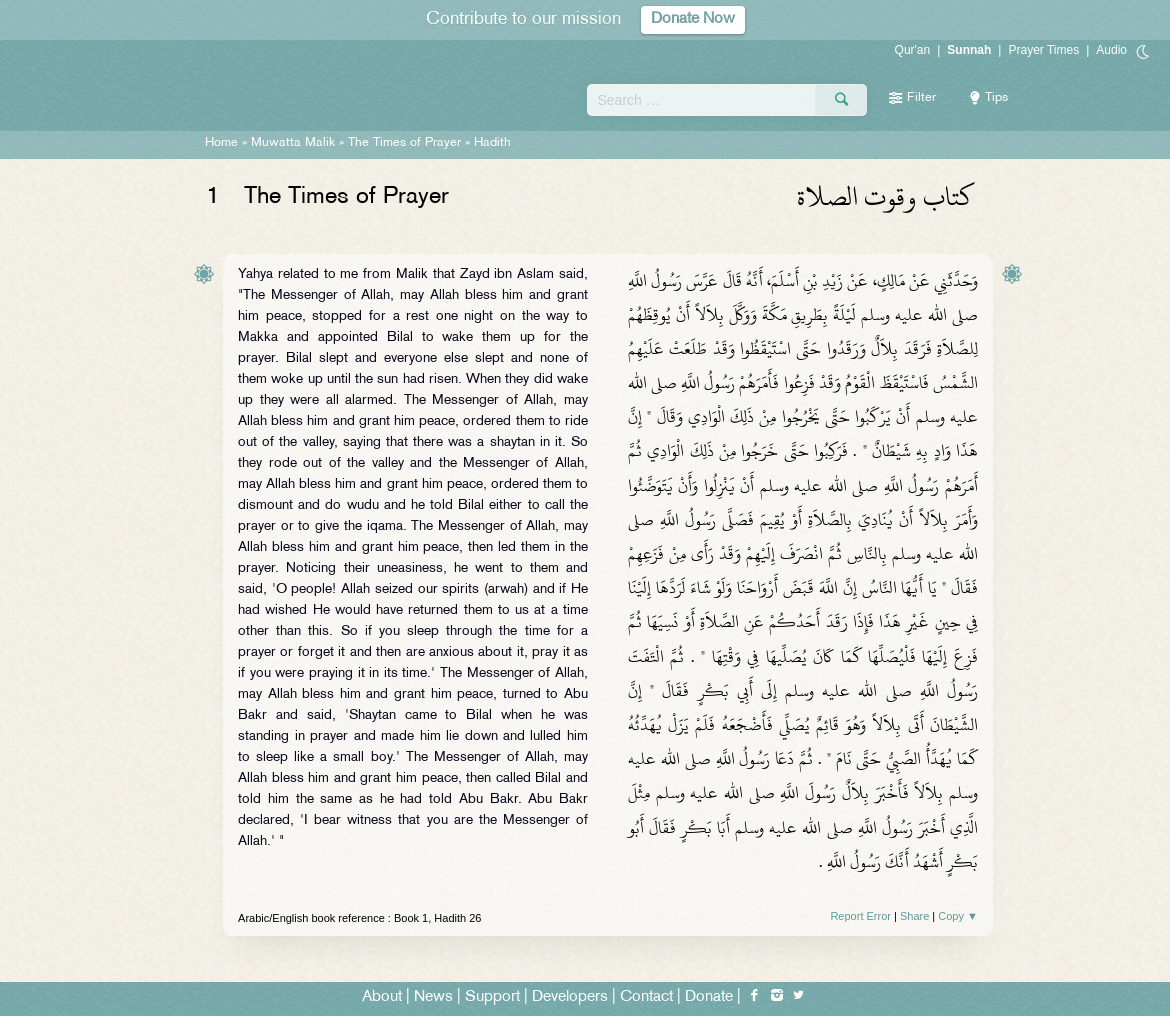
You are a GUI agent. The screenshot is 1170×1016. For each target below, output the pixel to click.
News (433, 997)
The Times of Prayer (404, 143)
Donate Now (693, 19)
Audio (1111, 50)
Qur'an (913, 50)
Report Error (860, 916)
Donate (709, 997)
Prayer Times (1043, 50)
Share (914, 916)
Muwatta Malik (293, 143)
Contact (646, 997)
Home (221, 143)
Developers (570, 997)
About (382, 997)
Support (492, 997)
